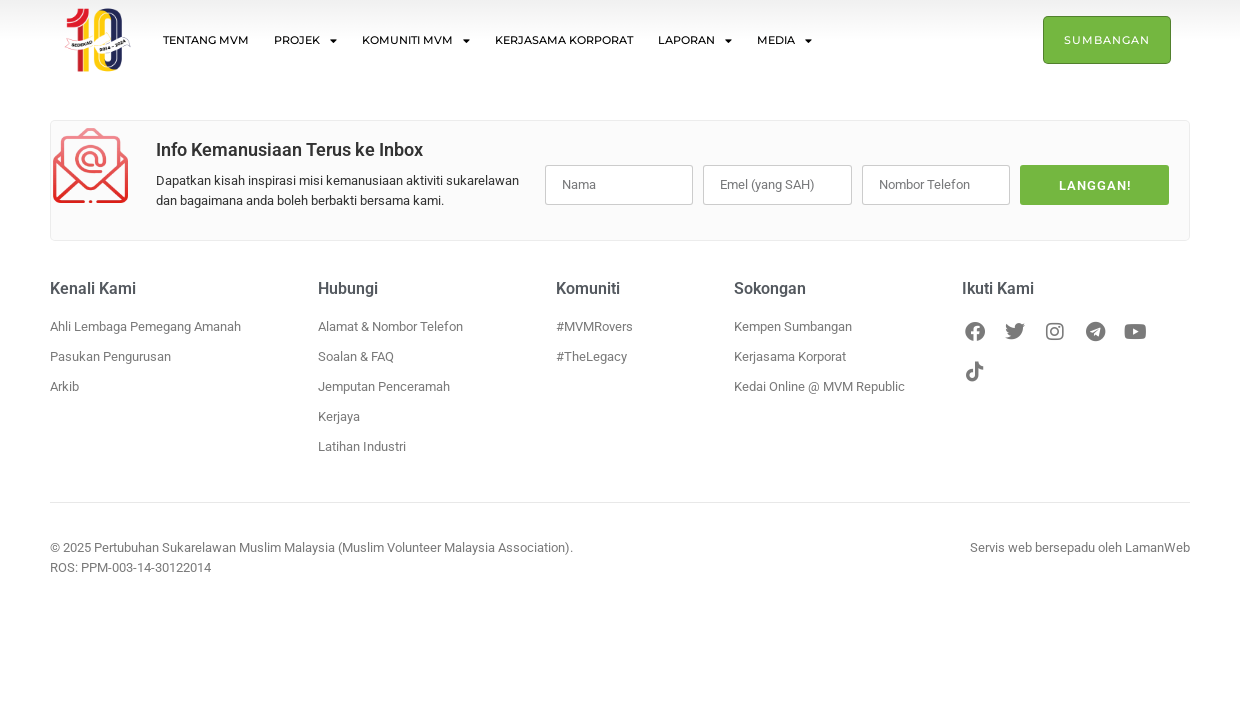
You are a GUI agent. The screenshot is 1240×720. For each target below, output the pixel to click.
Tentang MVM (206, 40)
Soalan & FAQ (356, 356)
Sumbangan (1107, 40)
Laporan (695, 40)
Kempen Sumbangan (793, 326)
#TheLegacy (591, 356)
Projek (305, 40)
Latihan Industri (362, 446)
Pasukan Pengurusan (110, 356)
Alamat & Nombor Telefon (390, 326)
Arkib (64, 386)
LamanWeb (1157, 547)
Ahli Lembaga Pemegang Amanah (145, 326)
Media (784, 40)
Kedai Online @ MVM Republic (819, 386)
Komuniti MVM (416, 40)
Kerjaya (339, 416)
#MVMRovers (594, 326)
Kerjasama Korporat (564, 40)
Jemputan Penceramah (384, 386)
